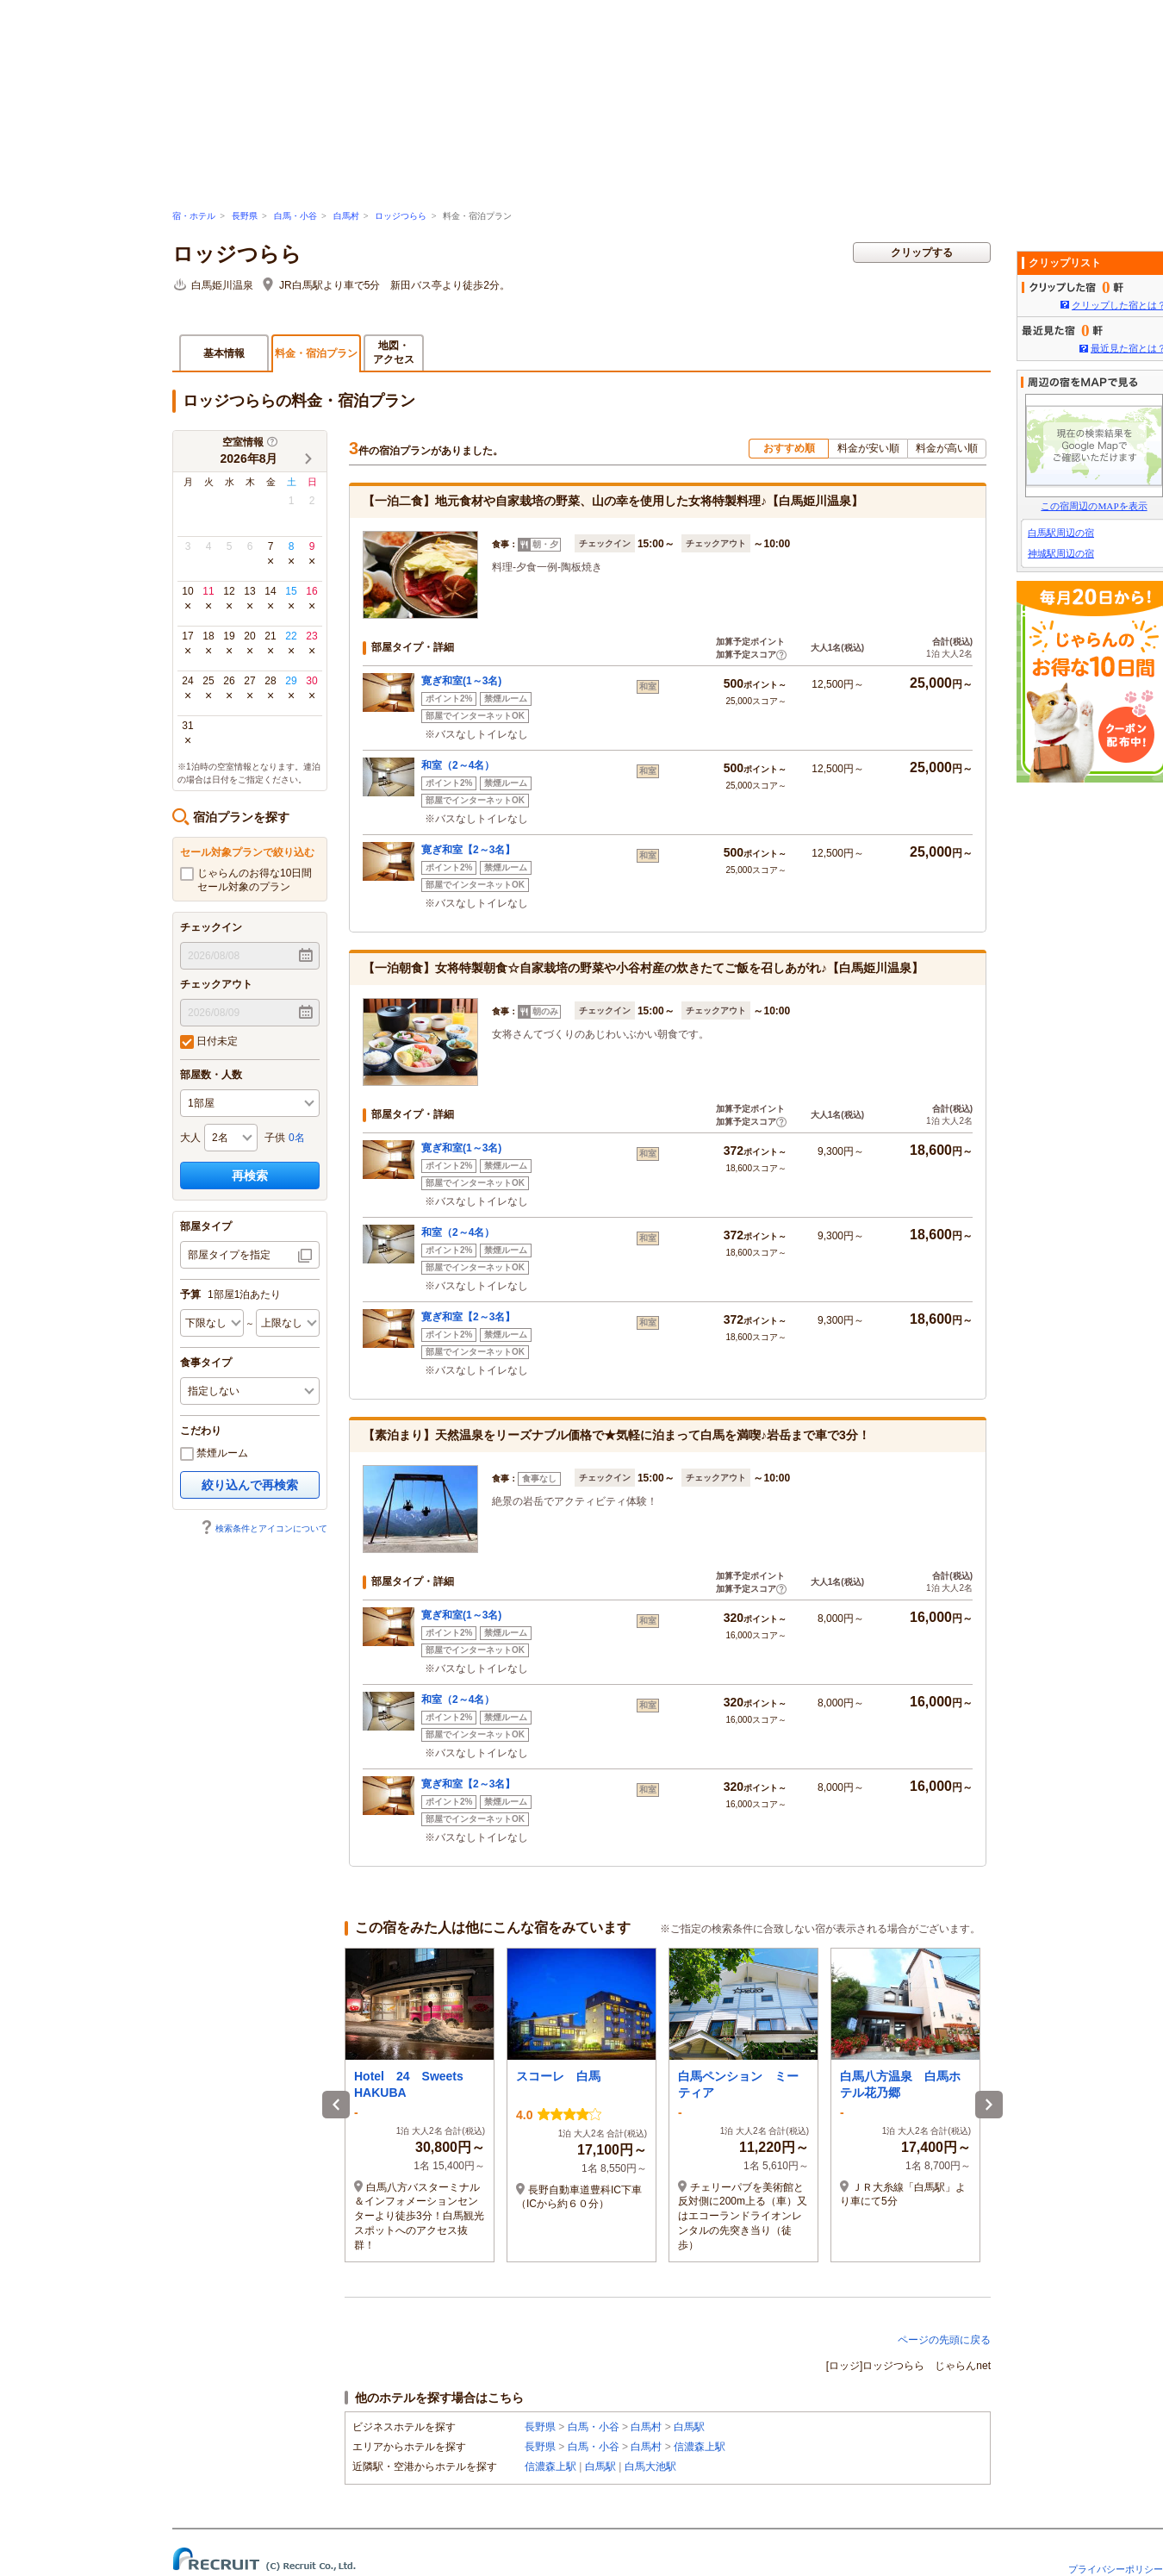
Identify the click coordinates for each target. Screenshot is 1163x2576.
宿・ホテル (193, 216)
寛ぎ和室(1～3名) (461, 681)
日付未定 (209, 1042)
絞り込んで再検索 (250, 1485)
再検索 (250, 1175)
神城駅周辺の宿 (1061, 553)
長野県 (245, 216)
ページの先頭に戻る (944, 2340)
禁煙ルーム (214, 1454)
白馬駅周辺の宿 (1061, 532)
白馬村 (346, 216)
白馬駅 (689, 2427)
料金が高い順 (947, 448)
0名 (297, 1138)
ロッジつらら (400, 216)
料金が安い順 (868, 448)
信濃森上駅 (699, 2447)
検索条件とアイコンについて (263, 1528)
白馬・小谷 (295, 216)
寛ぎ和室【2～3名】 (468, 850)
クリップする (922, 252)
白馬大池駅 (650, 2467)
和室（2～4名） (457, 765)
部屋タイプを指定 (229, 1255)
